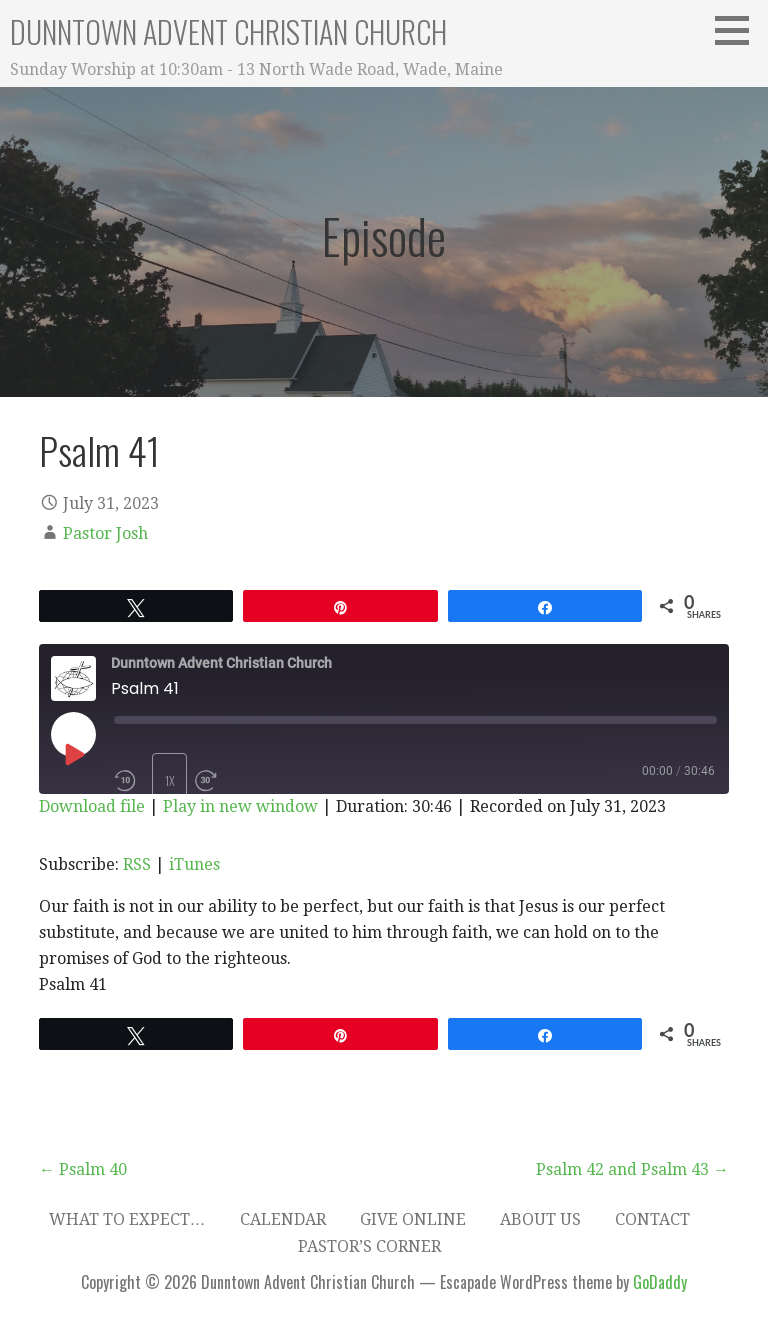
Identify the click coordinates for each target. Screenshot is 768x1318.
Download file (92, 806)
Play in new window (240, 806)
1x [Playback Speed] (170, 780)
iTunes (194, 864)
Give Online (413, 1219)
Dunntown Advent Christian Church (228, 31)
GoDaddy (660, 1282)
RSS (137, 864)
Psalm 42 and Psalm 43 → (632, 1169)
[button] (739, 30)
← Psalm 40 (83, 1169)
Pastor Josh (105, 533)
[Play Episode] (73, 754)
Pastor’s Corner (369, 1246)
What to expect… (127, 1219)
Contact (652, 1219)
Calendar (283, 1219)
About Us (540, 1219)
